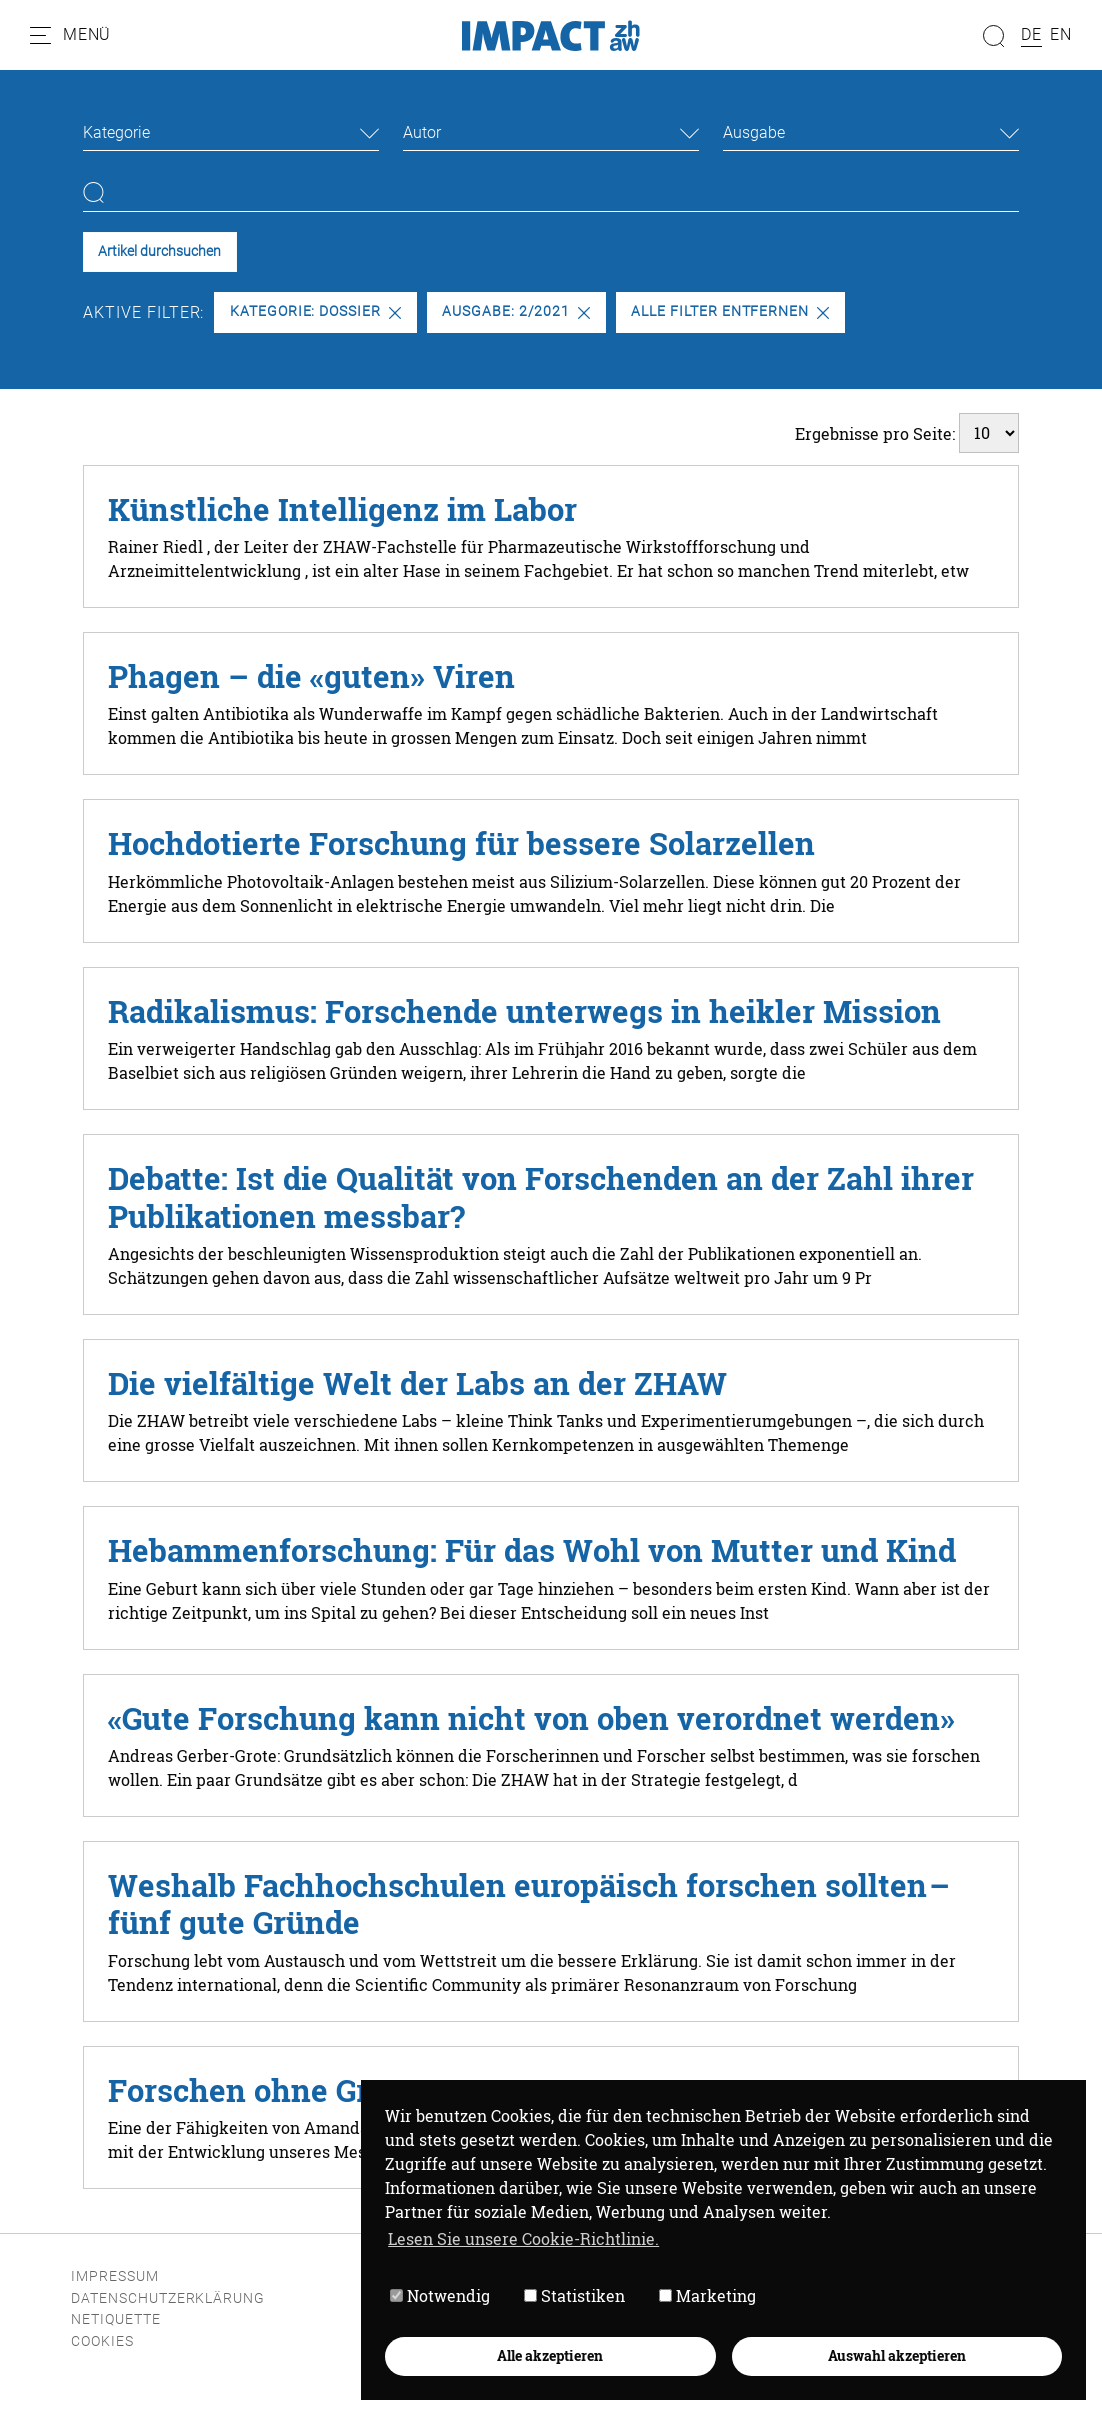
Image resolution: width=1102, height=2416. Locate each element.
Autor (422, 132)
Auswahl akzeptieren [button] (897, 2355)
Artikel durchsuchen (159, 251)
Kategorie (116, 132)
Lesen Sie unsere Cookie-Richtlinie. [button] (523, 2238)
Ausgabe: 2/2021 (516, 311)
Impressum (115, 2276)
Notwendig (440, 2295)
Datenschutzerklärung (168, 2298)
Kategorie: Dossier (315, 311)
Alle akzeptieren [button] (550, 2355)
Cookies (102, 2341)
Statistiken (574, 2295)
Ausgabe (754, 132)
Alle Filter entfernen (730, 311)
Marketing (707, 2295)
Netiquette (116, 2319)
